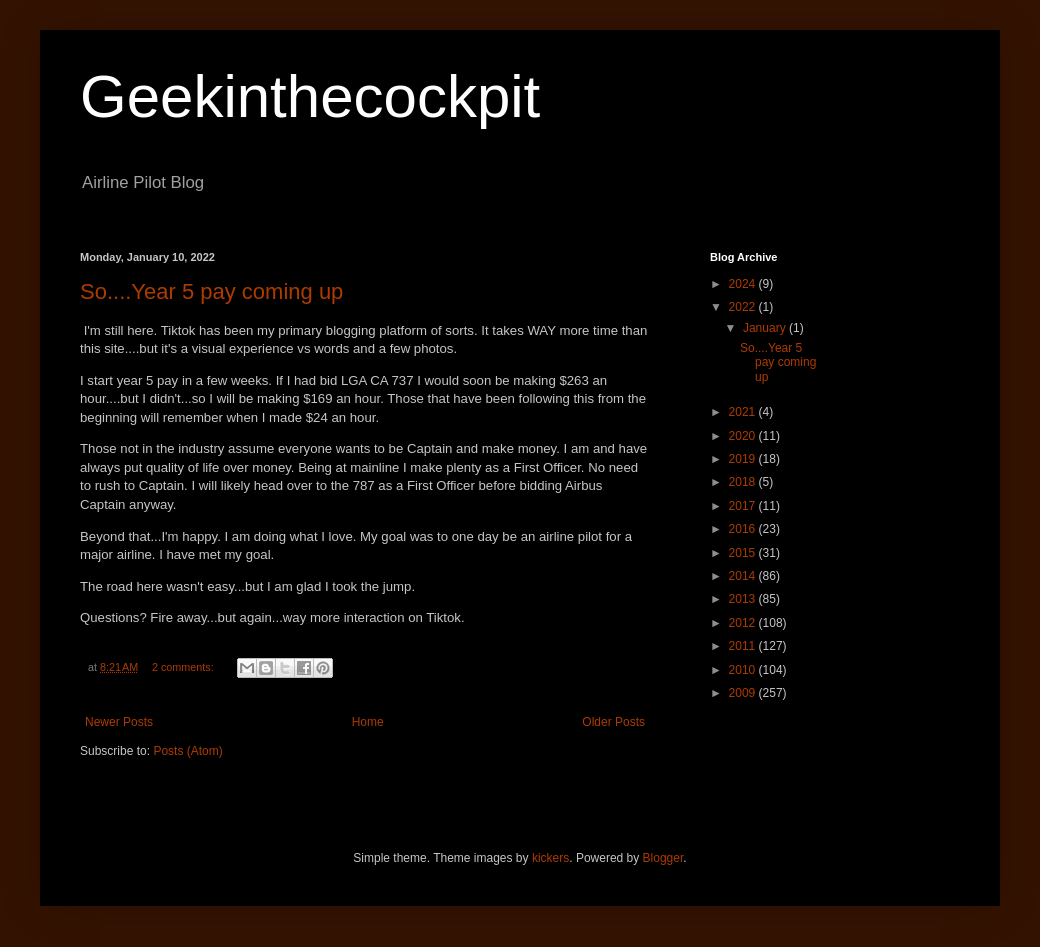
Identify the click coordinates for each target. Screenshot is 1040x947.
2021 (744, 412)
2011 (744, 646)
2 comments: (184, 667)
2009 (744, 693)
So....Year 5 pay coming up (211, 291)
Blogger (663, 858)
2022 (744, 307)
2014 (744, 576)
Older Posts (613, 722)
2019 (744, 459)
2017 (744, 506)
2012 (744, 623)
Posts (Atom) (187, 751)
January (766, 328)
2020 (744, 436)
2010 (744, 670)
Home (368, 722)
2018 (744, 482)
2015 (744, 553)
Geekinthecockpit (310, 96)
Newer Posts (119, 722)
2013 (744, 599)
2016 (744, 529)
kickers (550, 858)
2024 (744, 284)
